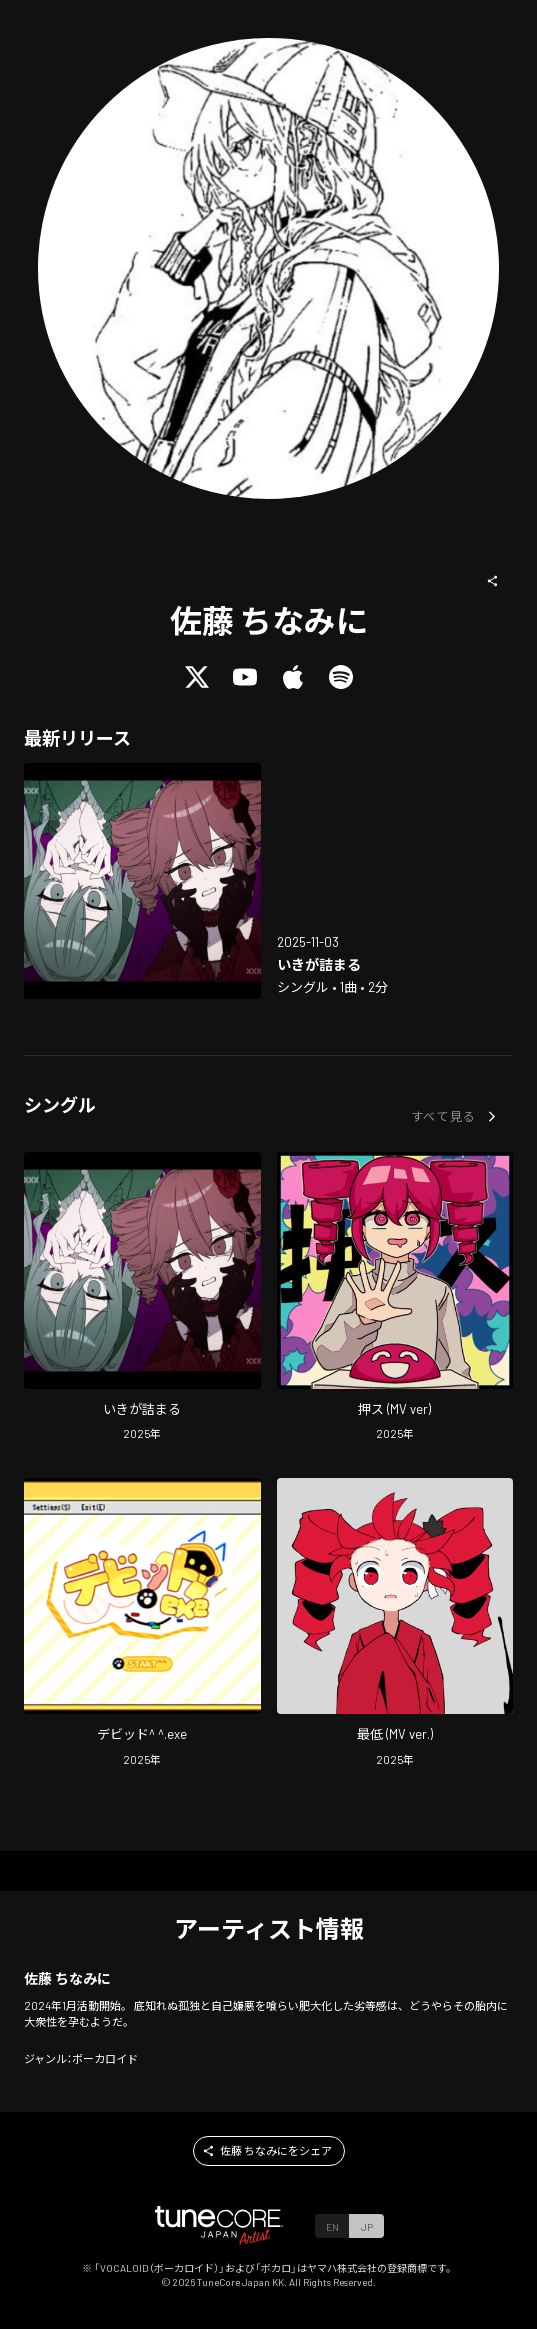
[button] (493, 581)
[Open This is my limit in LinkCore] (142, 881)
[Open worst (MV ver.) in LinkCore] (395, 1625)
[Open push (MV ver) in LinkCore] (395, 1299)
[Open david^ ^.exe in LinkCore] (142, 1625)
